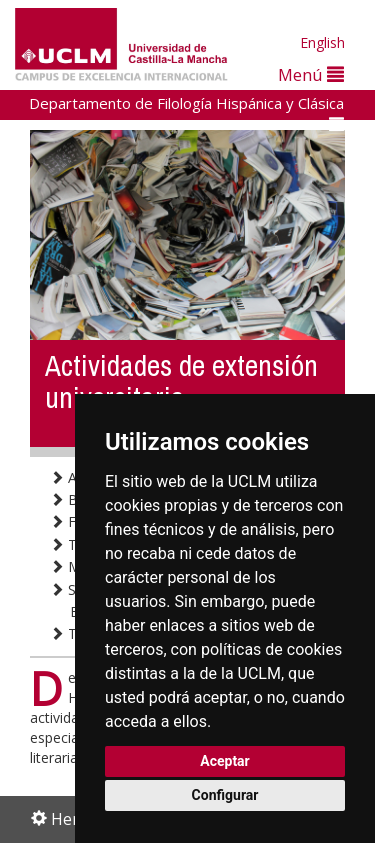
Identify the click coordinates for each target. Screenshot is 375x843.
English (322, 42)
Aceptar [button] (225, 761)
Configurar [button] (225, 795)
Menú (311, 74)
